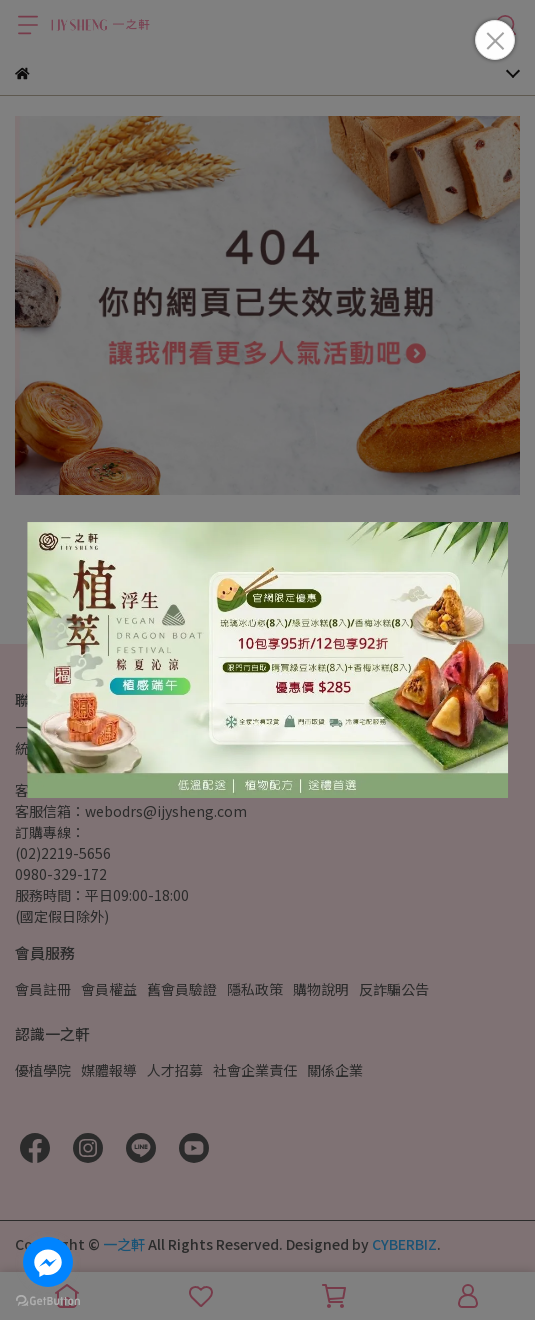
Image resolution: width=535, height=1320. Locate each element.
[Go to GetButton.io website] (48, 1300)
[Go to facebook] (48, 1262)
